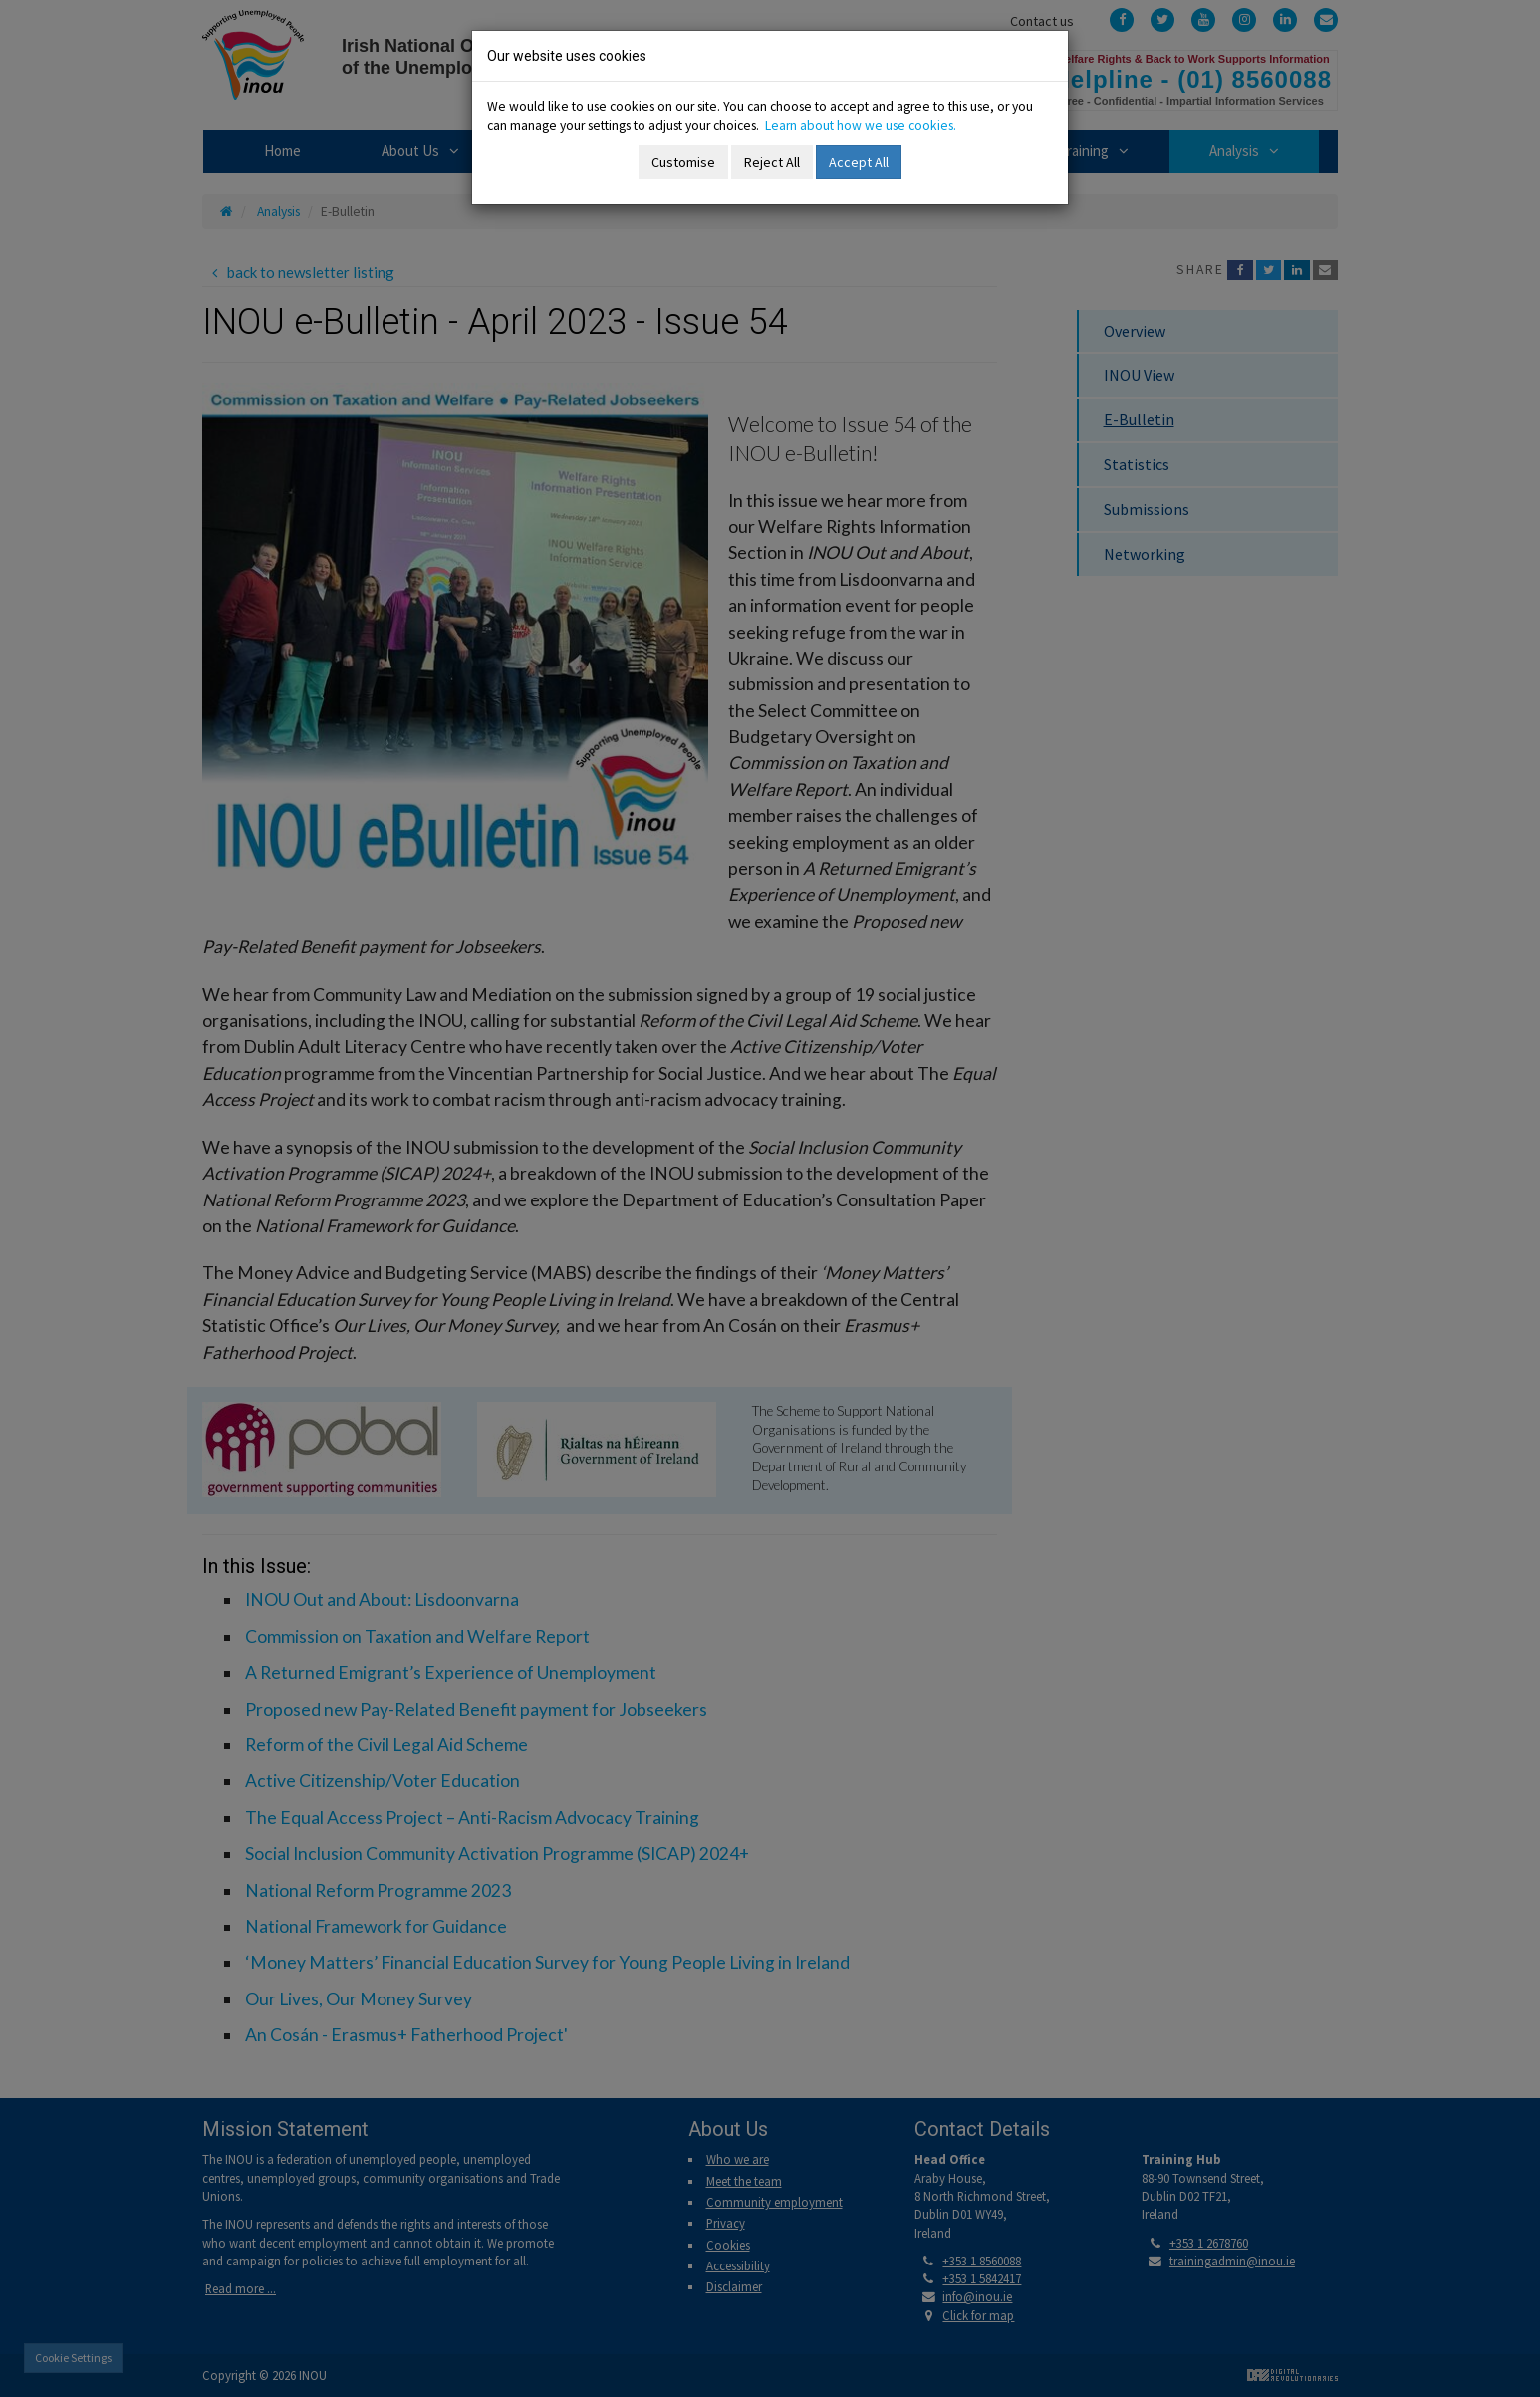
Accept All (859, 162)
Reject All (772, 162)
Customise (683, 162)
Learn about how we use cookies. (860, 125)
